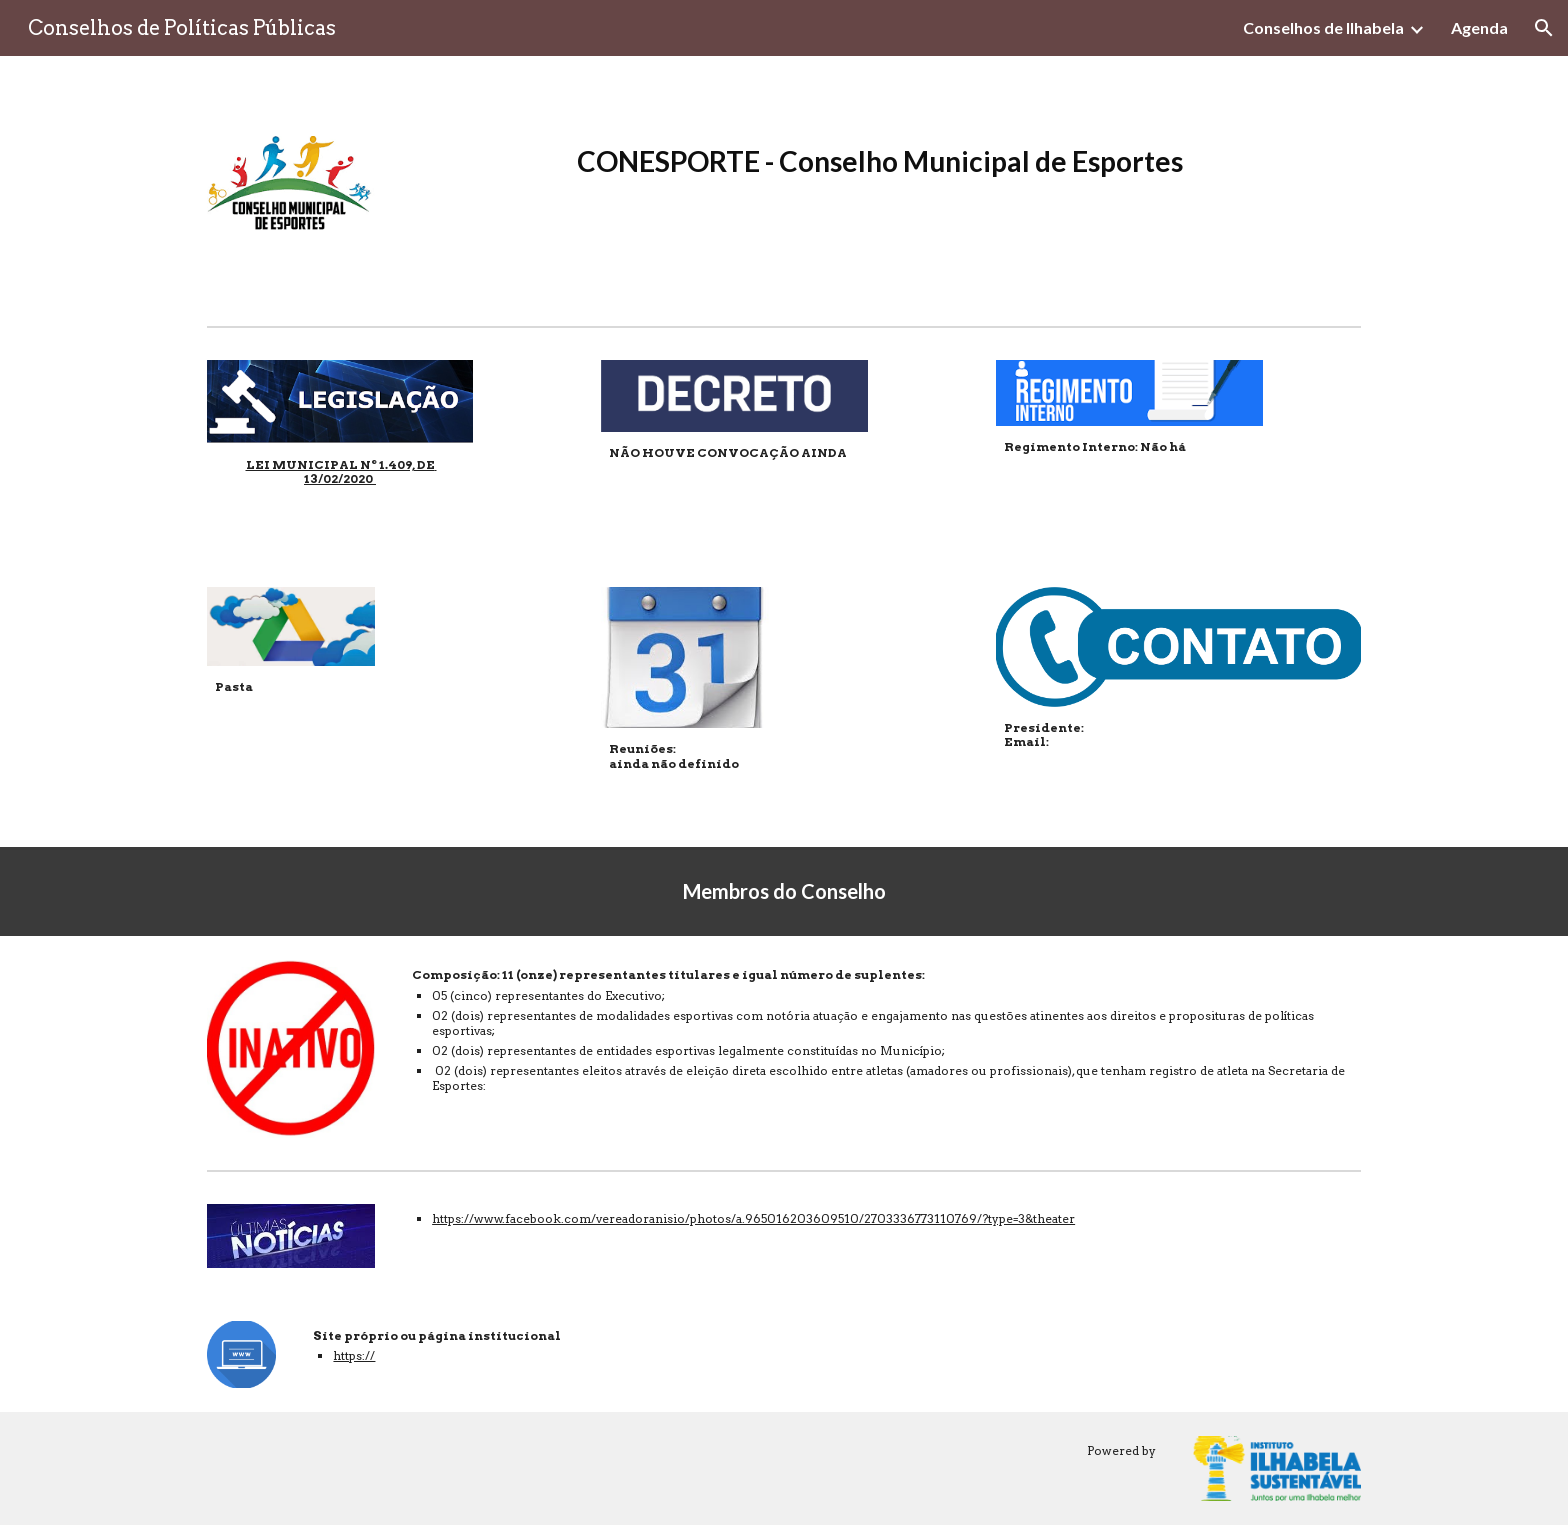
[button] (1544, 28)
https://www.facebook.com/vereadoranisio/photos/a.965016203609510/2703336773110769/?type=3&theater (753, 1218)
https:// (354, 1355)
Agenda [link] (1479, 27)
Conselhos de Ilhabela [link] (1323, 27)
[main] (882, 180)
